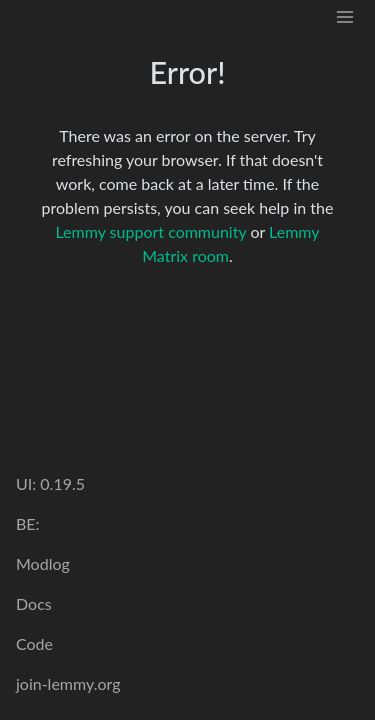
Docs (34, 603)
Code (34, 643)
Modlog (43, 563)
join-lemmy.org (68, 683)
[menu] (345, 15)
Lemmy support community (150, 231)
